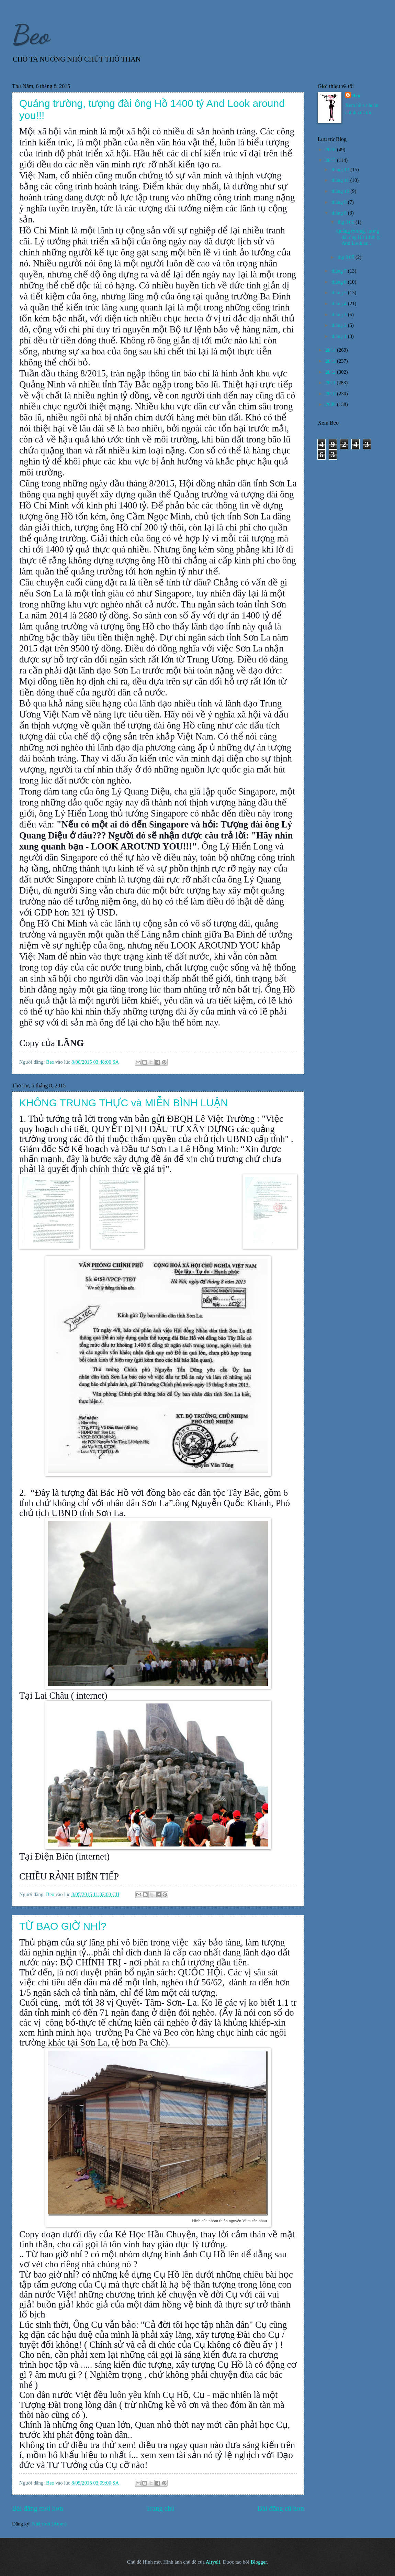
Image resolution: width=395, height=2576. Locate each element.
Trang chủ (160, 2508)
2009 (331, 404)
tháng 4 (339, 303)
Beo (31, 34)
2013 (331, 361)
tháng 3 (339, 314)
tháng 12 (340, 169)
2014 (331, 350)
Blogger (259, 2562)
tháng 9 (339, 202)
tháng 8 (339, 213)
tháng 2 (339, 325)
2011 (331, 382)
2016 (331, 149)
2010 (331, 393)
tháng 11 (340, 180)
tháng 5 (339, 292)
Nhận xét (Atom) (49, 2523)
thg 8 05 (347, 257)
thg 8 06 (347, 222)
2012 (331, 372)
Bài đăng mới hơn (37, 2508)
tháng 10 (340, 191)
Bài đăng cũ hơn (281, 2508)
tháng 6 (339, 282)
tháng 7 (339, 271)
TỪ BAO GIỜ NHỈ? (62, 1926)
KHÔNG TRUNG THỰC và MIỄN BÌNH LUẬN (123, 1102)
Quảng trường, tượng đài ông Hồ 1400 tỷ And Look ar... (358, 237)
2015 (331, 160)
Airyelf (213, 2562)
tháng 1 (339, 336)
